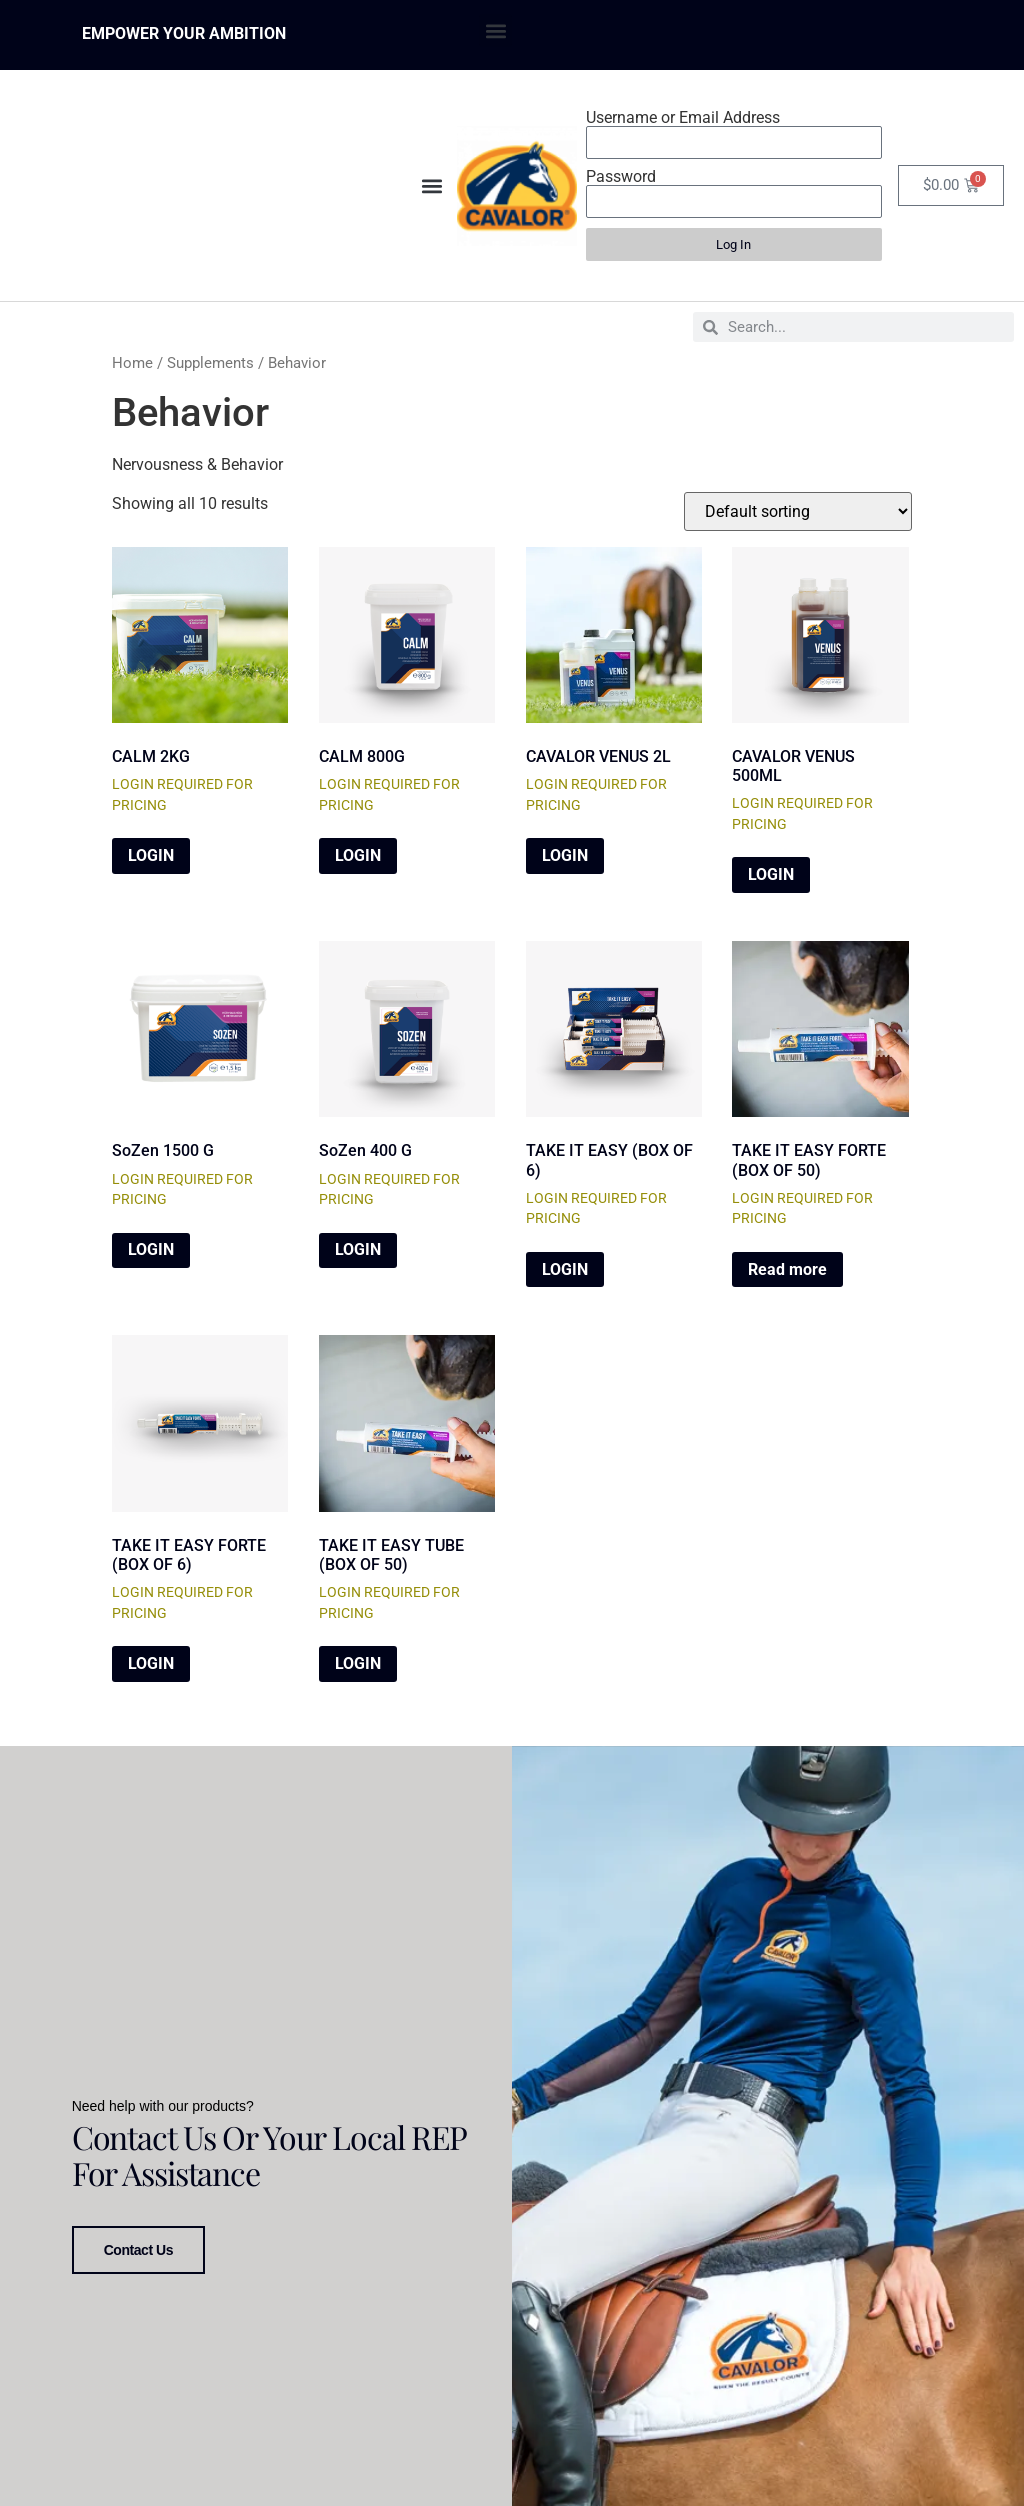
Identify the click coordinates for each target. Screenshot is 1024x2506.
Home (132, 363)
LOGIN (151, 855)
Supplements (210, 363)
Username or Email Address (683, 118)
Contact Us (138, 2245)
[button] (495, 30)
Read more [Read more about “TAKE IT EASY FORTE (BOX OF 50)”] (787, 1269)
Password (621, 177)
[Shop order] (798, 511)
